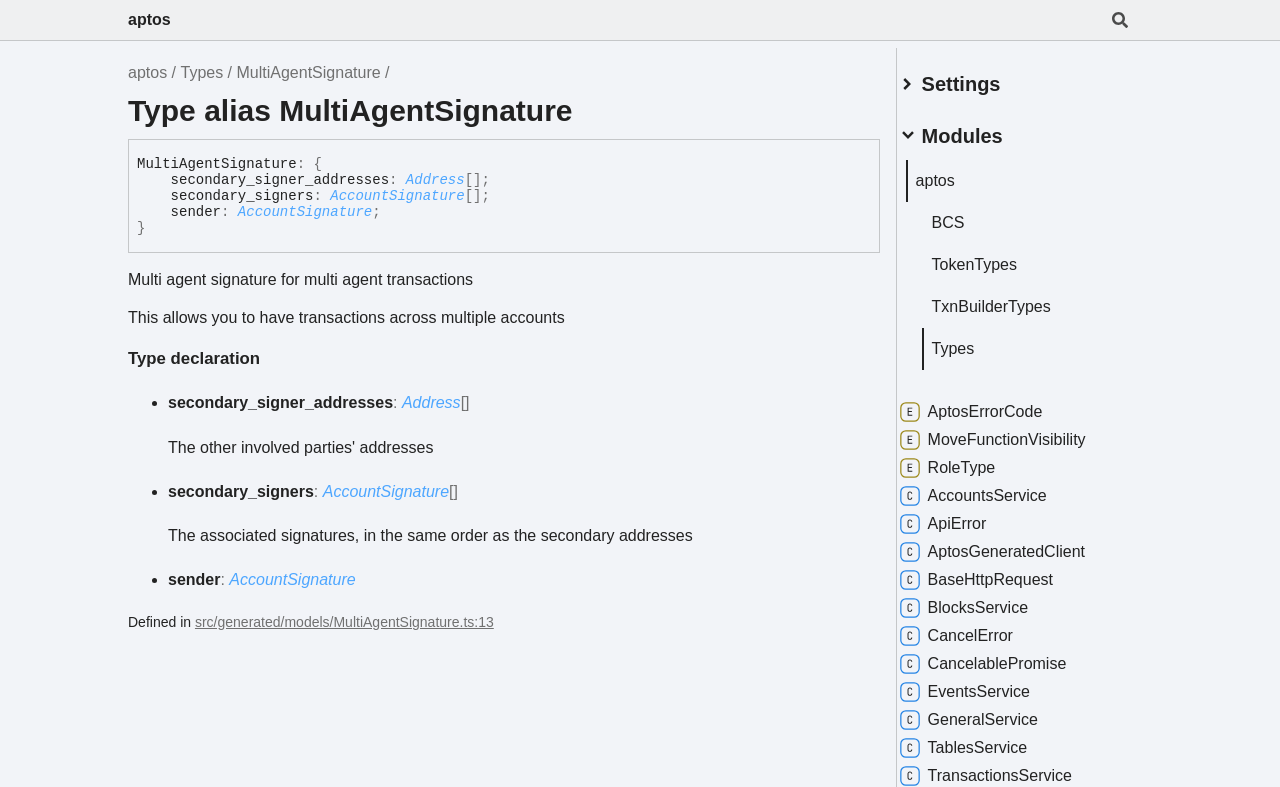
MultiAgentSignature (309, 72)
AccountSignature (397, 196)
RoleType (971, 460)
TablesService (987, 740)
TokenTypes (997, 256)
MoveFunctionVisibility (1016, 432)
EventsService (988, 684)
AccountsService (996, 488)
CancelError (979, 628)
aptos (149, 19)
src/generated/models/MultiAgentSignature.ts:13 (344, 622)
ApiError (966, 516)
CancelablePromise (1006, 656)
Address (435, 180)
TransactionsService (1009, 768)
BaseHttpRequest (999, 572)
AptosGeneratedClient (1015, 544)
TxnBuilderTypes (1014, 298)
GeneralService (992, 712)
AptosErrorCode (994, 404)
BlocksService (987, 600)
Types (201, 72)
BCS (971, 214)
